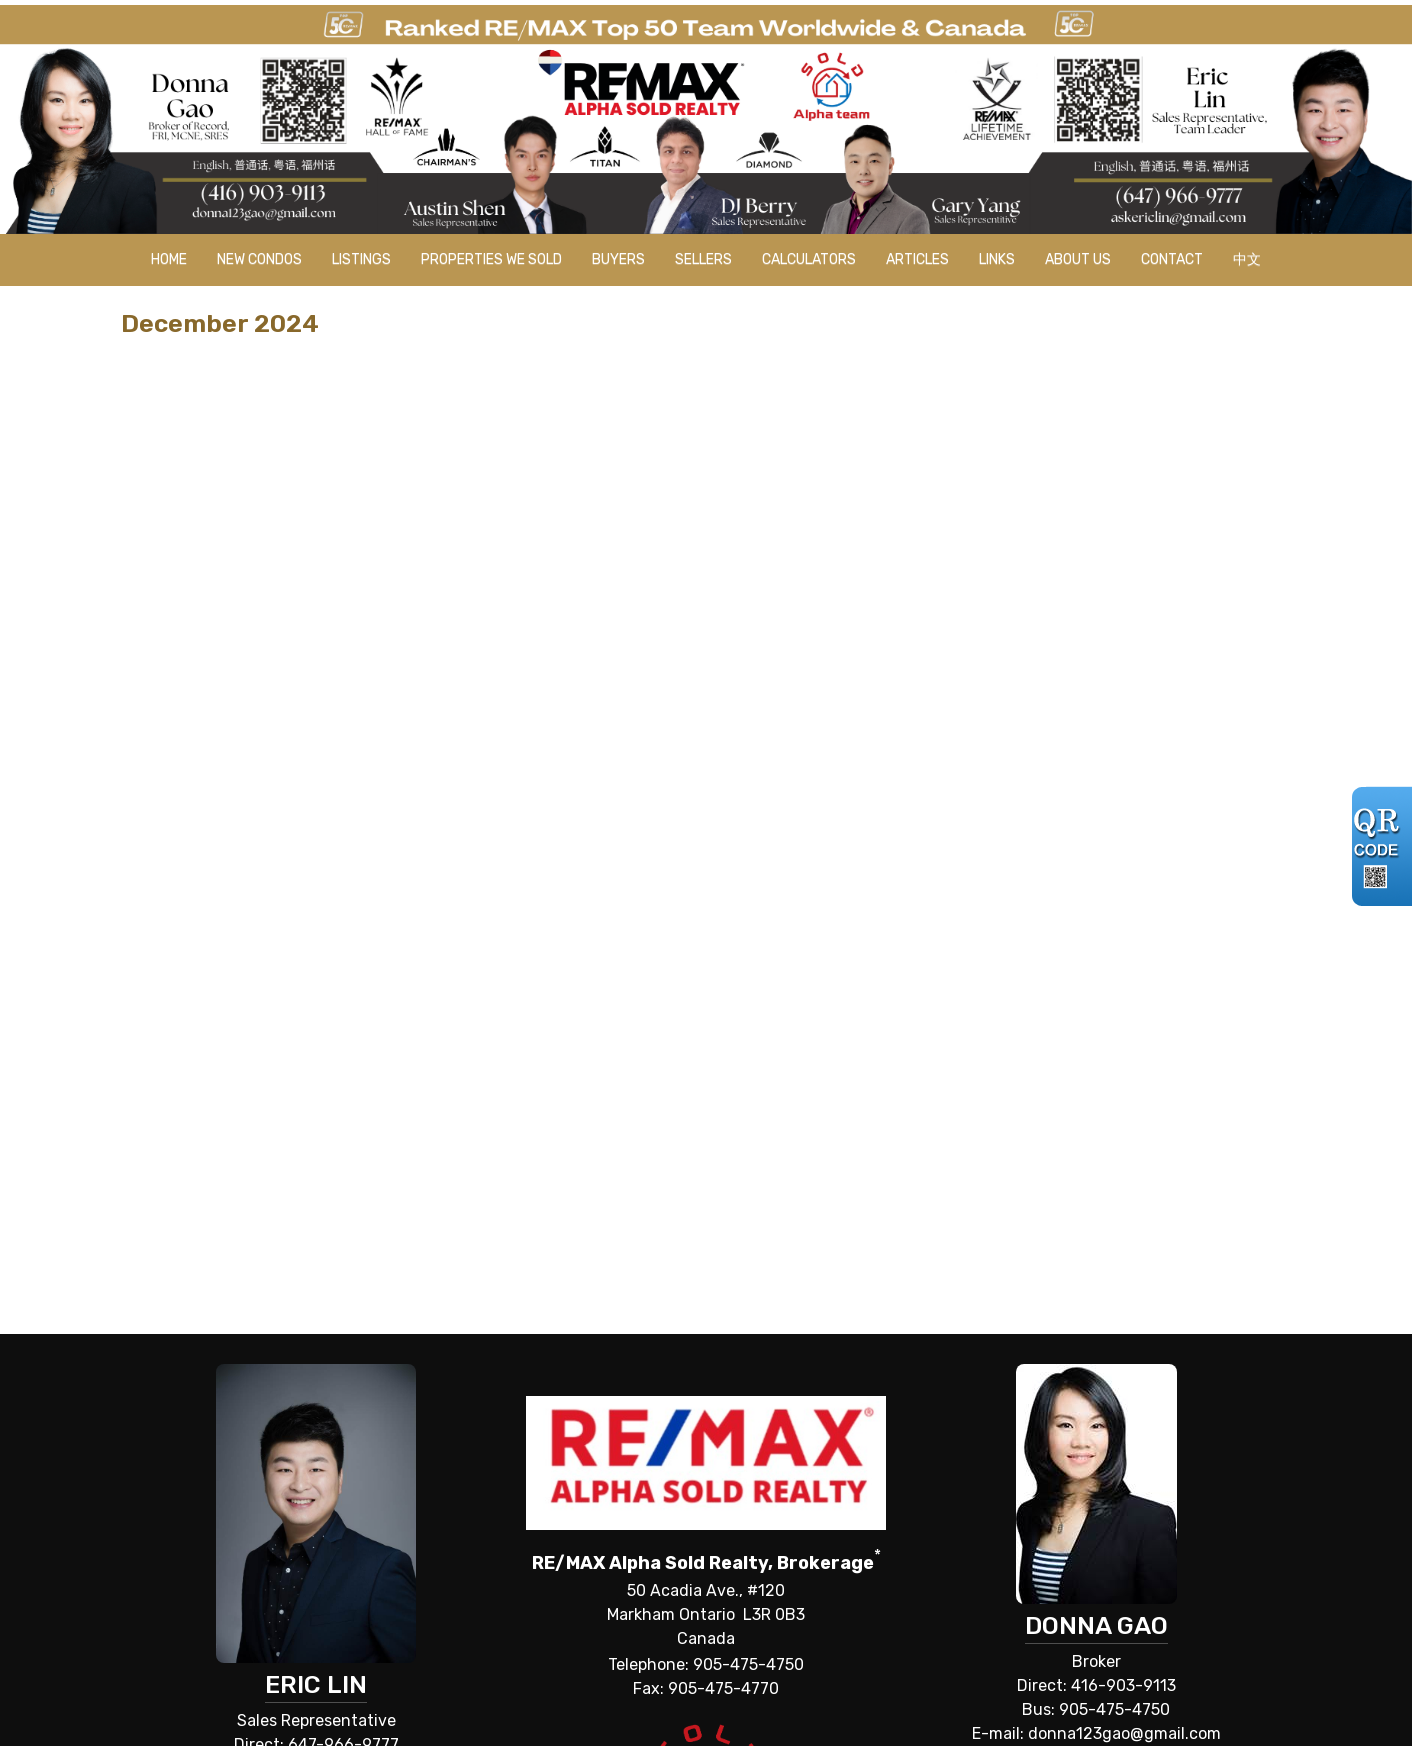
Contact (1172, 259)
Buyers (618, 259)
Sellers (703, 259)
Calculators (809, 259)
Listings (361, 259)
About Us (1078, 259)
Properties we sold (491, 259)
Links (997, 259)
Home (169, 259)
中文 (1247, 259)
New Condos (259, 259)
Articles (917, 259)
